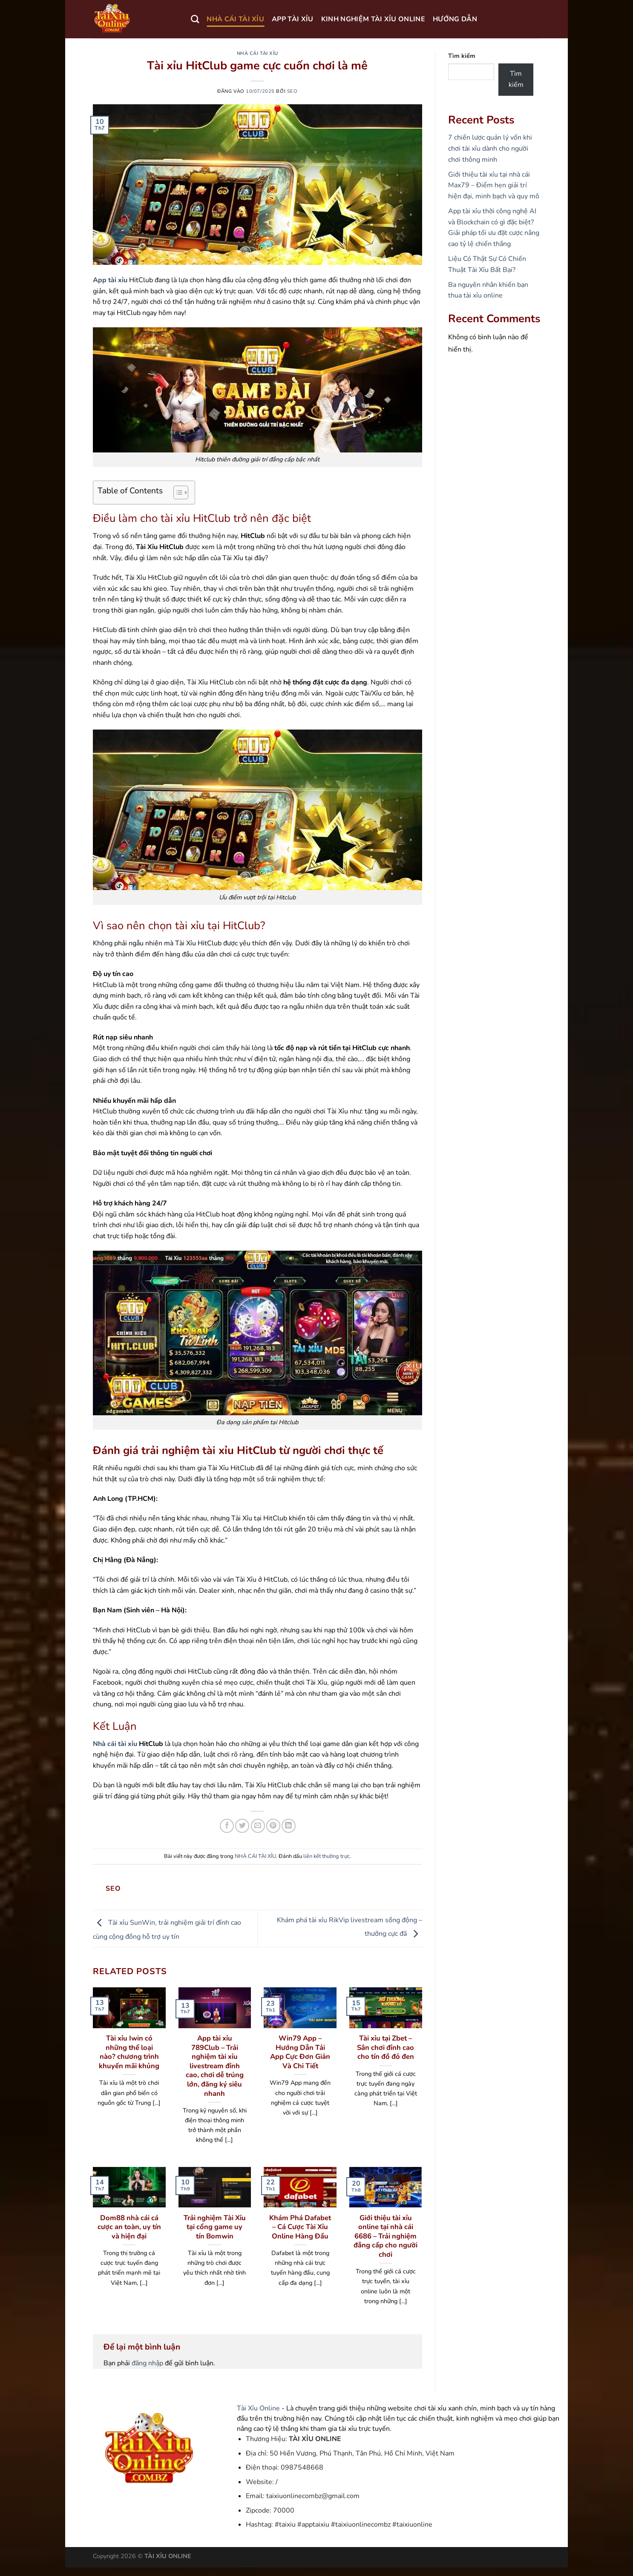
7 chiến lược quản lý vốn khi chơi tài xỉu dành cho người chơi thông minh (490, 148)
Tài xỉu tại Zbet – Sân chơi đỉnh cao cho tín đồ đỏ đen (385, 2047)
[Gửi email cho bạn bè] (258, 1826)
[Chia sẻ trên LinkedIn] (289, 1826)
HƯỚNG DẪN (455, 19)
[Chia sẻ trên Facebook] (227, 1826)
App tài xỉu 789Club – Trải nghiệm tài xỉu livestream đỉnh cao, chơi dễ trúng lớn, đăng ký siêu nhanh (215, 2066)
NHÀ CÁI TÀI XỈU (235, 19)
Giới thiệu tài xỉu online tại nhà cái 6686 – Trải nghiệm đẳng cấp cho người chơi (385, 2236)
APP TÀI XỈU (293, 19)
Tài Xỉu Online (258, 2408)
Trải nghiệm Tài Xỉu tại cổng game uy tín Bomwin (215, 2227)
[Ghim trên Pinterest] (273, 1826)
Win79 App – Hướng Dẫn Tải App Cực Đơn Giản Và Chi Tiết (300, 2052)
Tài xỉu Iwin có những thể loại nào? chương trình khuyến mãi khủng (129, 2052)
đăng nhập (147, 2363)
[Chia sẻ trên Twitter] (242, 1826)
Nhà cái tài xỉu (115, 1744)
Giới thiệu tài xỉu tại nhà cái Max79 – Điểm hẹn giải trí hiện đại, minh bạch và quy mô (493, 185)
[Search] (195, 19)
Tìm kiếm (461, 56)
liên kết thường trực (326, 1856)
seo (292, 91)
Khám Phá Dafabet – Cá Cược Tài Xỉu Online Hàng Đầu (300, 2227)
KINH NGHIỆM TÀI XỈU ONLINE (373, 19)
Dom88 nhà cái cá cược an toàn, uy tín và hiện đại (129, 2227)
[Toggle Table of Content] (176, 492)
